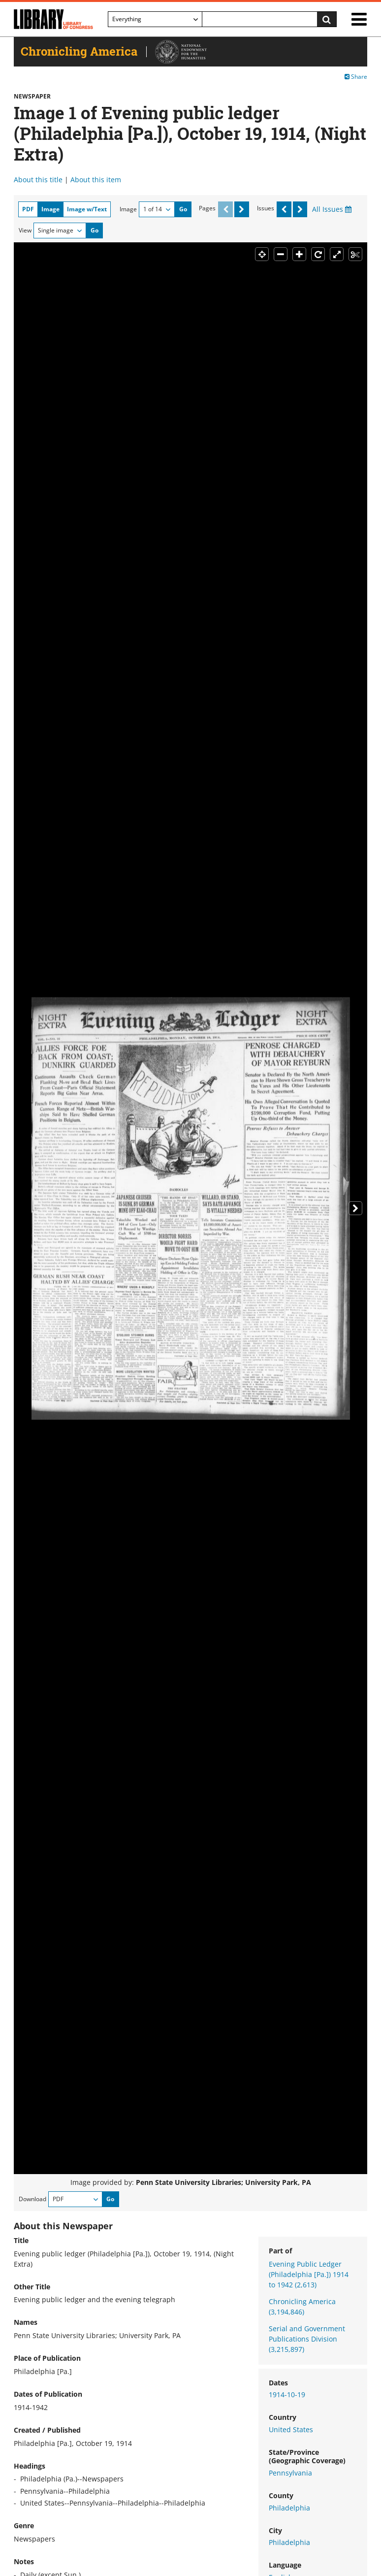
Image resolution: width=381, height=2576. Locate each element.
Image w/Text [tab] (87, 209)
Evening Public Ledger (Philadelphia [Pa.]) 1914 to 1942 (309, 2274)
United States (291, 2429)
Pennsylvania (290, 2472)
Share (356, 76)
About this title (38, 179)
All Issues (331, 209)
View (25, 230)
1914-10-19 (287, 2394)
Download (32, 2199)
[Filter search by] (155, 19)
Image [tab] (50, 209)
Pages (207, 208)
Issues (265, 208)
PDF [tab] (28, 209)
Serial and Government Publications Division (307, 2339)
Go (183, 209)
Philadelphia (289, 2507)
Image (128, 209)
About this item (95, 179)
